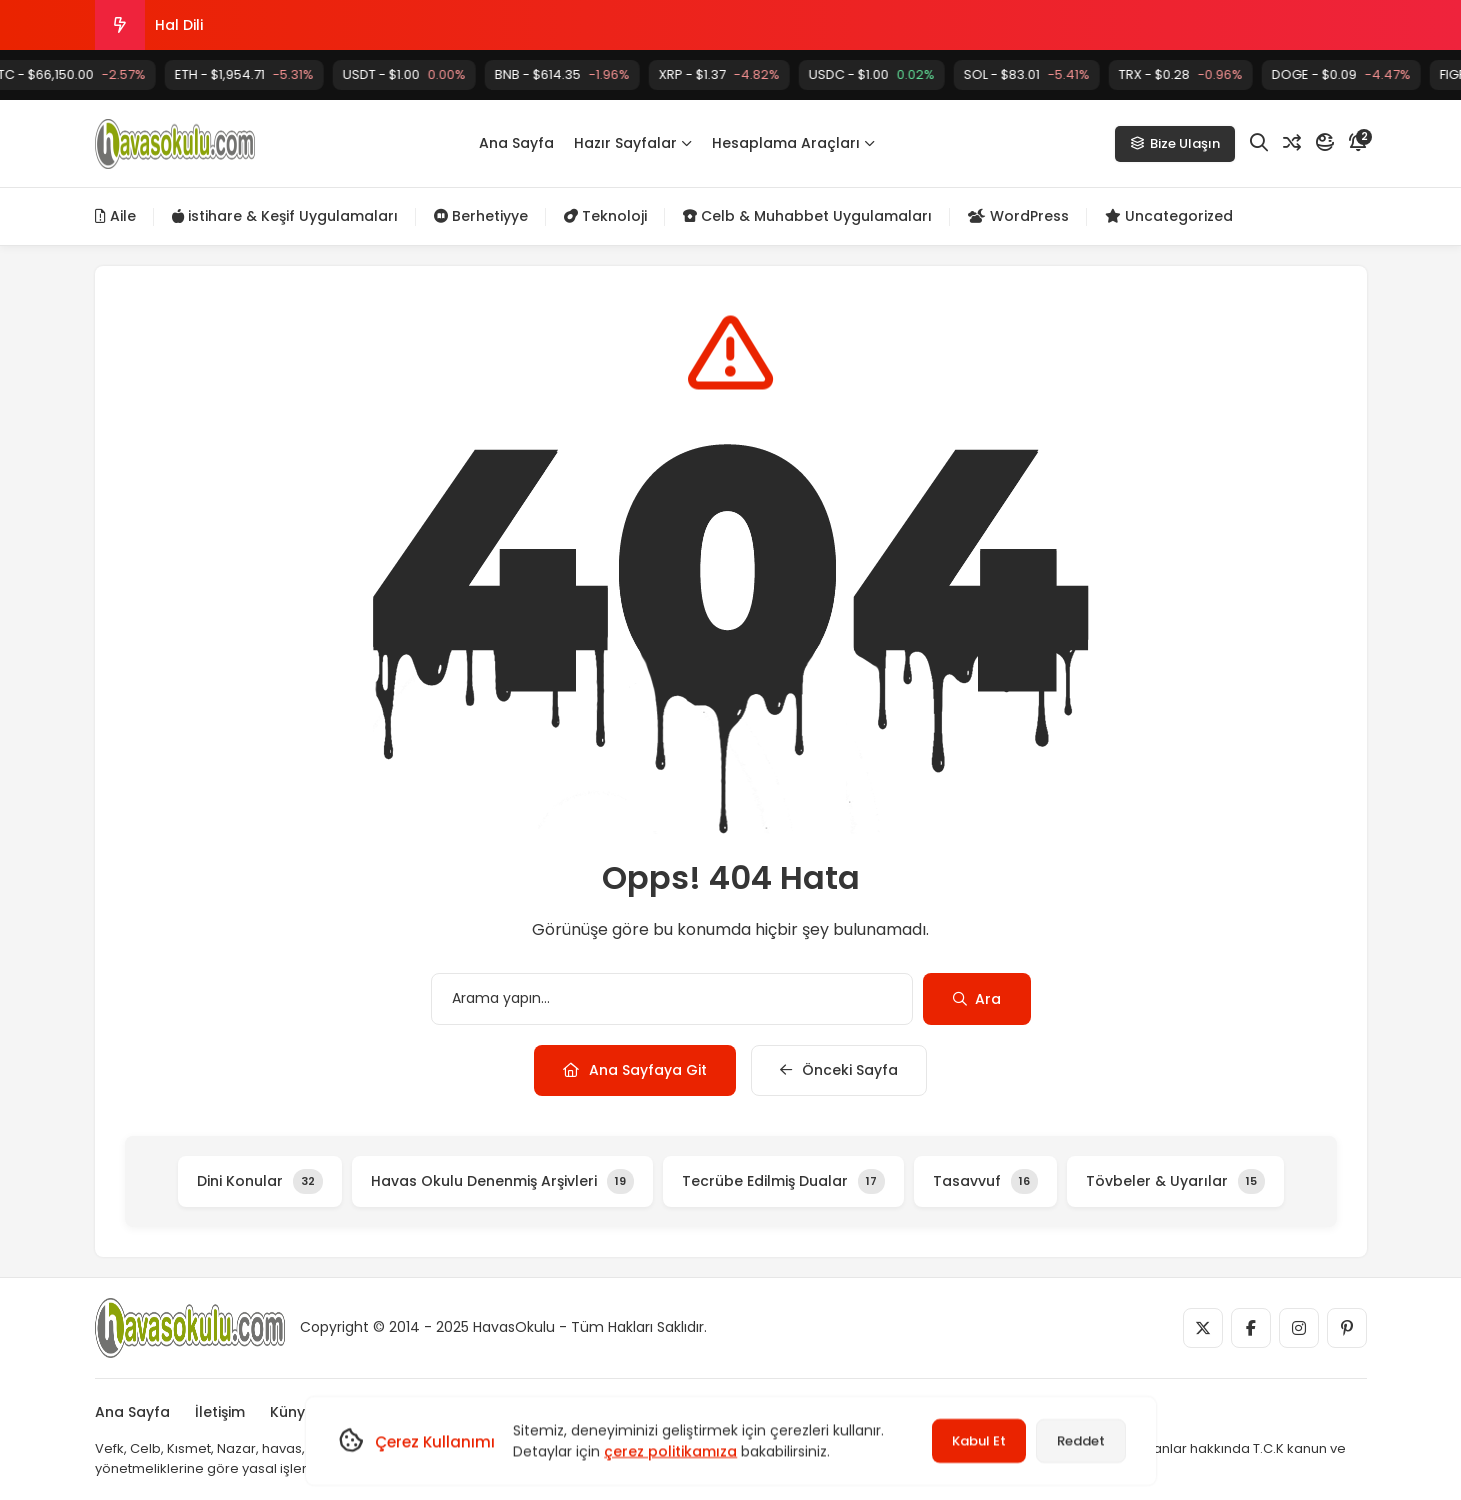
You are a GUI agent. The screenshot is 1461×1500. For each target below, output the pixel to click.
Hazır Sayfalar (633, 143)
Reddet (1081, 1440)
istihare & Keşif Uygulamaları (285, 216)
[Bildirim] (1358, 143)
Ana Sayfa (516, 143)
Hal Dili (179, 25)
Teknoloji (605, 216)
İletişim (220, 1412)
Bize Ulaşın (1175, 143)
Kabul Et (979, 1440)
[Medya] (1203, 1328)
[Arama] (1259, 143)
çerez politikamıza (670, 1451)
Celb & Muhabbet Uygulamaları (807, 216)
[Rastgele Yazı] (1292, 143)
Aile (115, 216)
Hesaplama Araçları (793, 143)
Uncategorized (1169, 216)
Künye (292, 1412)
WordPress (1018, 216)
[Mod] (1325, 143)
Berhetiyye (481, 216)
